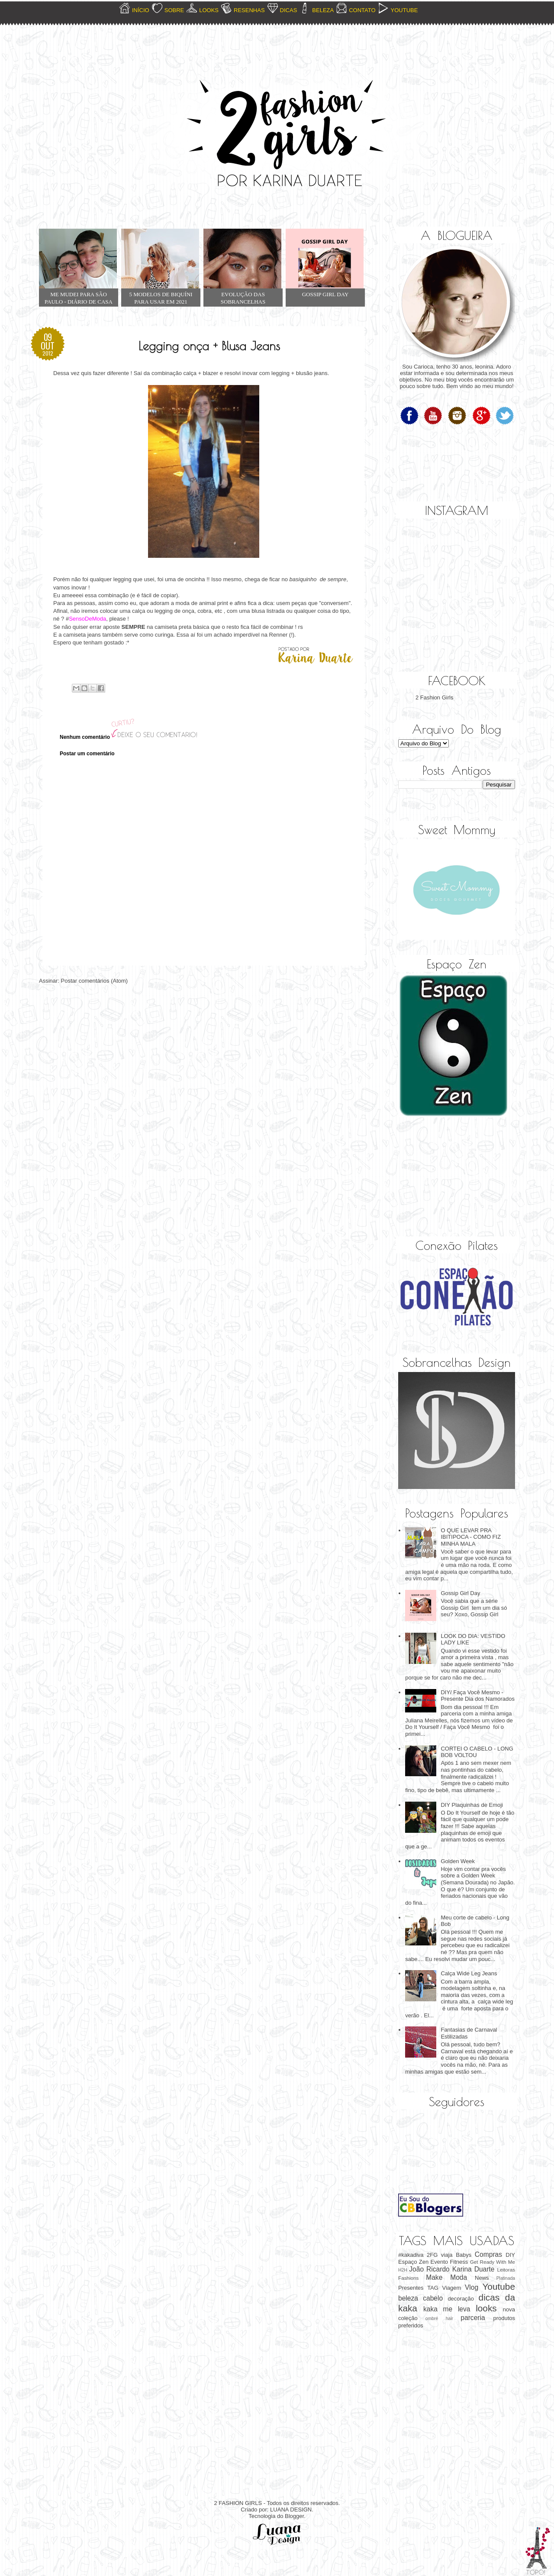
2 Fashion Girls (434, 697)
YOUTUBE (404, 10)
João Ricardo (429, 2269)
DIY (510, 2255)
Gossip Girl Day (460, 1593)
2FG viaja (440, 2255)
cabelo (433, 2298)
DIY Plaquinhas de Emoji (472, 1805)
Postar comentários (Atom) (94, 980)
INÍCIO (140, 10)
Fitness (459, 2262)
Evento (439, 2262)
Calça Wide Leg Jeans (469, 1973)
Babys (463, 2255)
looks (486, 2308)
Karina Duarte (473, 2269)
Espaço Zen (413, 2262)
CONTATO (362, 10)
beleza (408, 2298)
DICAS (288, 10)
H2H (402, 2270)
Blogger (294, 2516)
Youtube (498, 2286)
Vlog (471, 2287)
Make (434, 2277)
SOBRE (174, 10)
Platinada (505, 2278)
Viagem (451, 2288)
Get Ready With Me (492, 2262)
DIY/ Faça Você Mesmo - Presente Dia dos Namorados (478, 1695)
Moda (458, 2277)
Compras (488, 2254)
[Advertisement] (441, 1178)
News (482, 2278)
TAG (432, 2288)
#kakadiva (411, 2255)
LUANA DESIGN (291, 2509)
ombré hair (439, 2318)
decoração (461, 2298)
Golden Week (458, 1861)
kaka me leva (446, 2309)
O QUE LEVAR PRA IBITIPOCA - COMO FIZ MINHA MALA (471, 1537)
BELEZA (323, 10)
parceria (473, 2317)
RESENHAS (249, 10)
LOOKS (209, 10)
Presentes (411, 2288)
